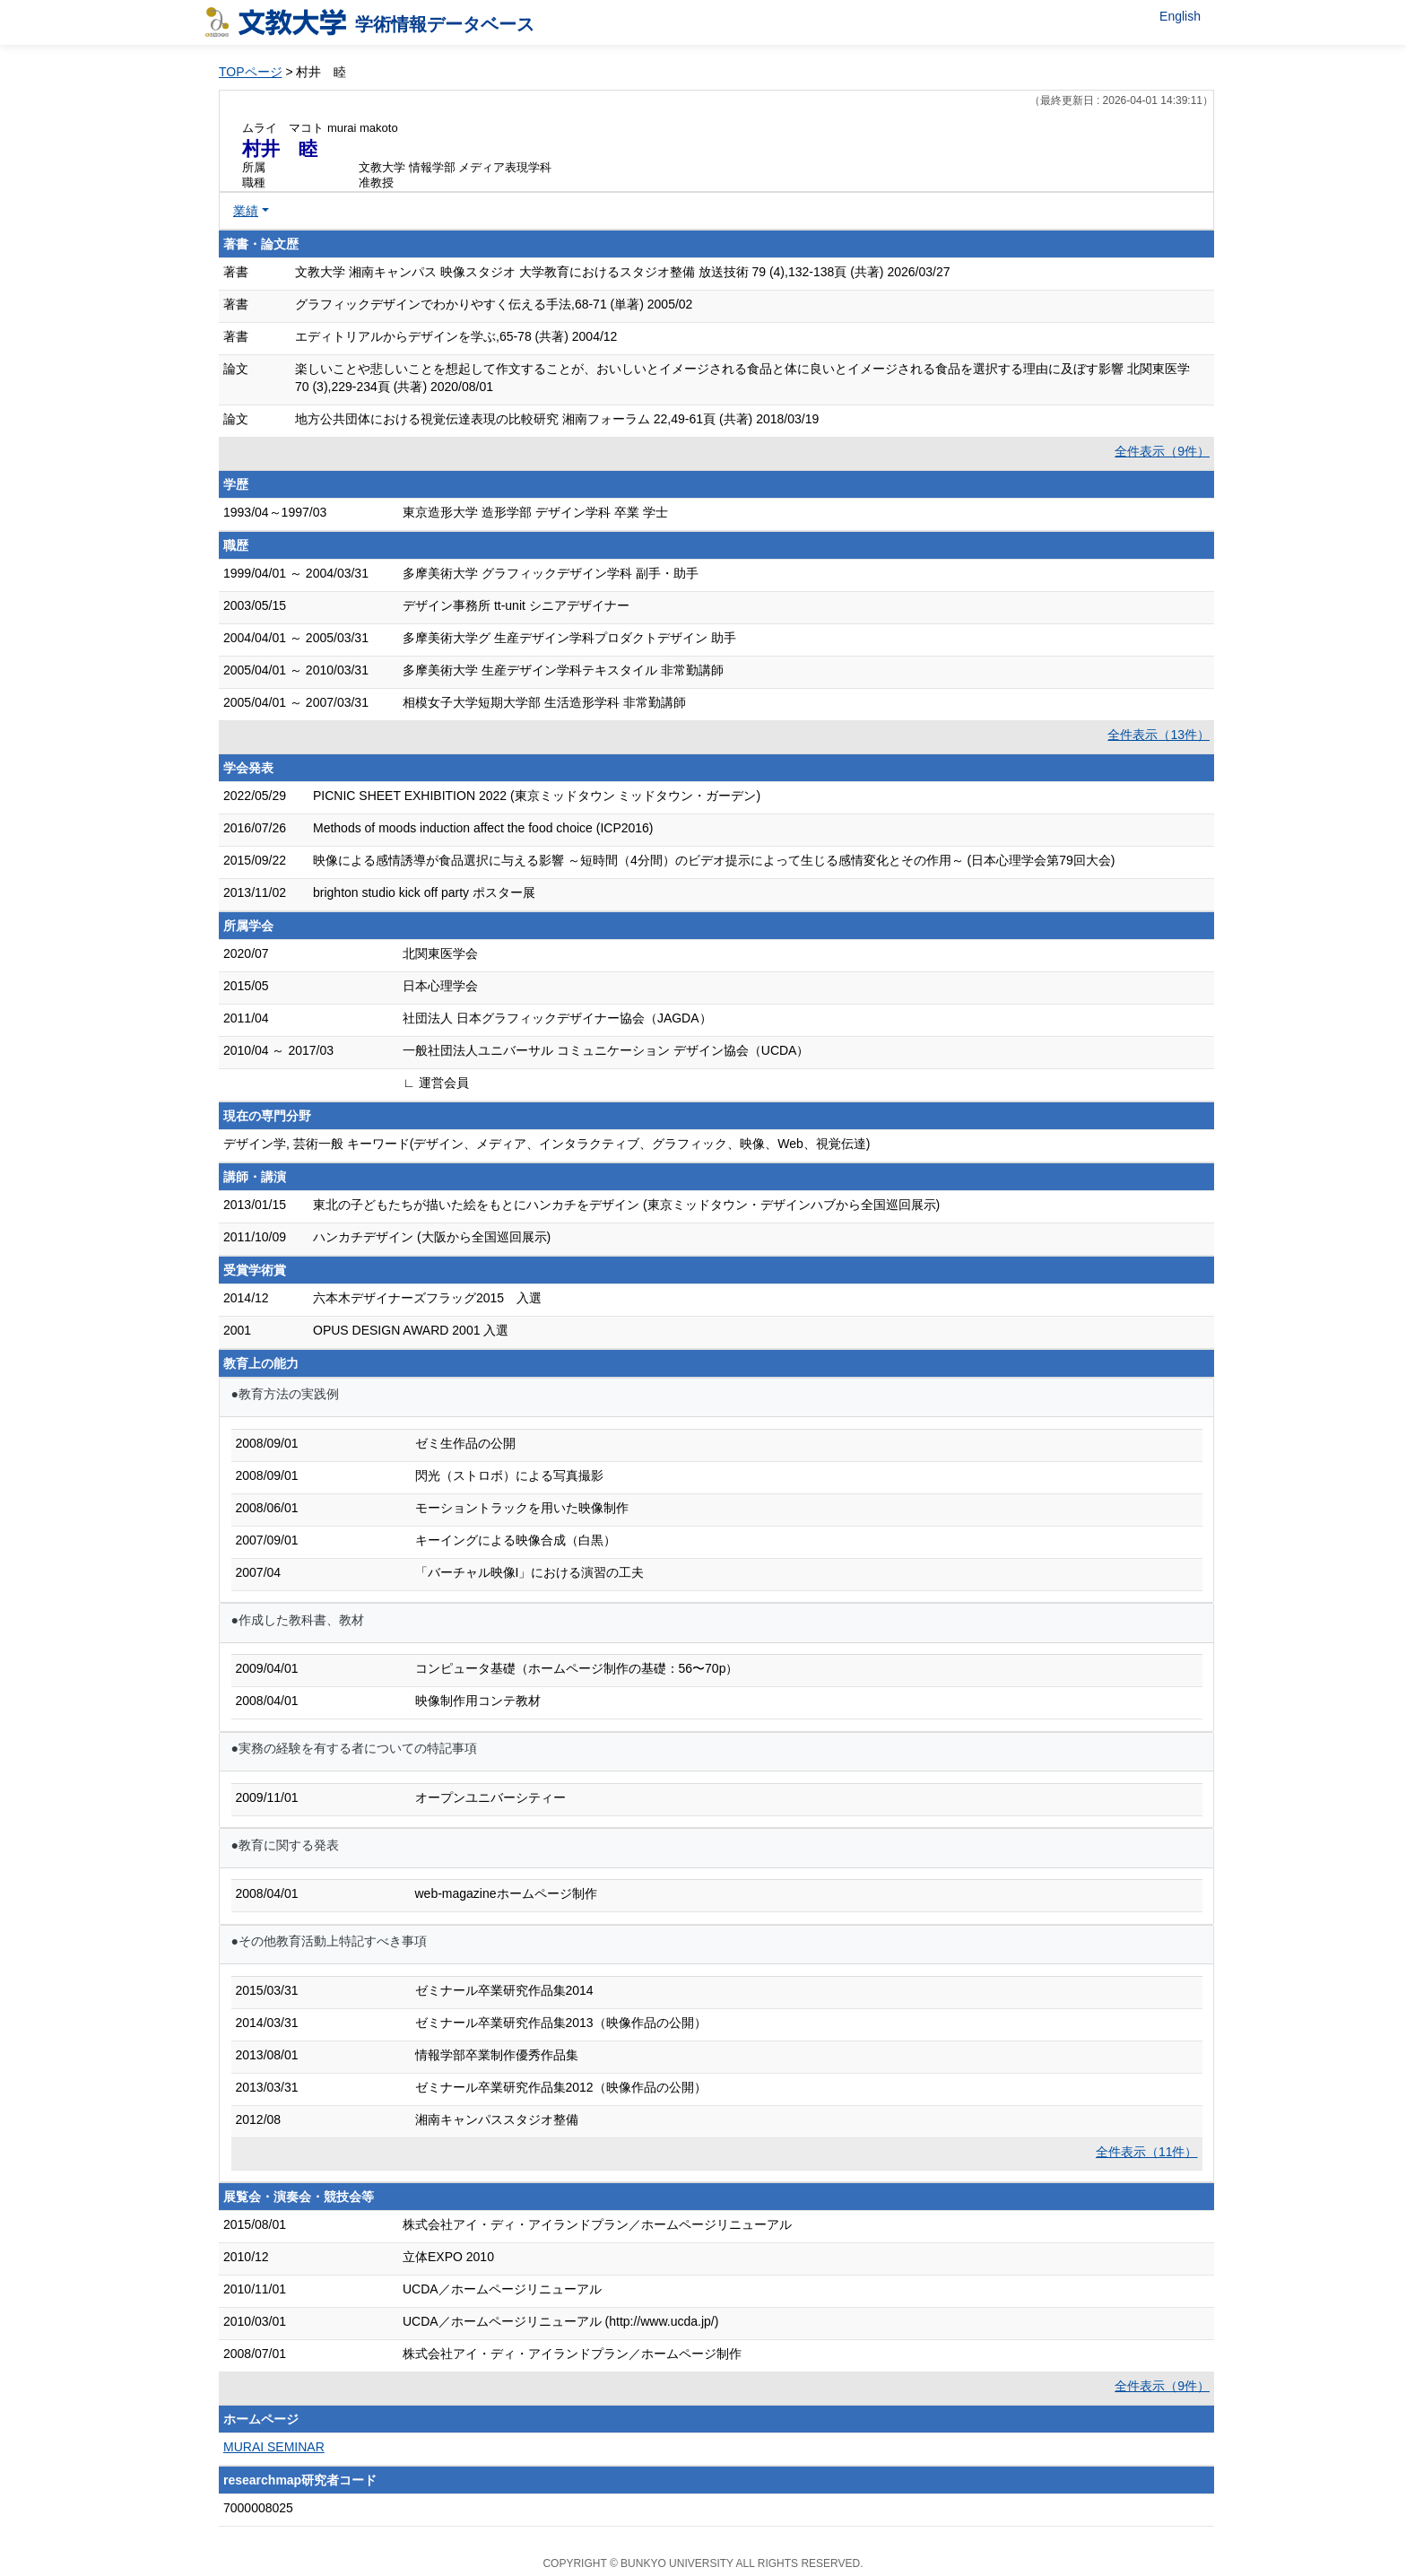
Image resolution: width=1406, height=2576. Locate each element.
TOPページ (250, 72)
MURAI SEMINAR (274, 2447)
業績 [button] (245, 211)
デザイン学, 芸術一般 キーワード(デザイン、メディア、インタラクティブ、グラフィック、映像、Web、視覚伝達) (547, 1143)
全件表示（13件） (1158, 734)
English (1180, 16)
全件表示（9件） (1162, 451)
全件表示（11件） (1147, 2152)
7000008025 (258, 2508)
